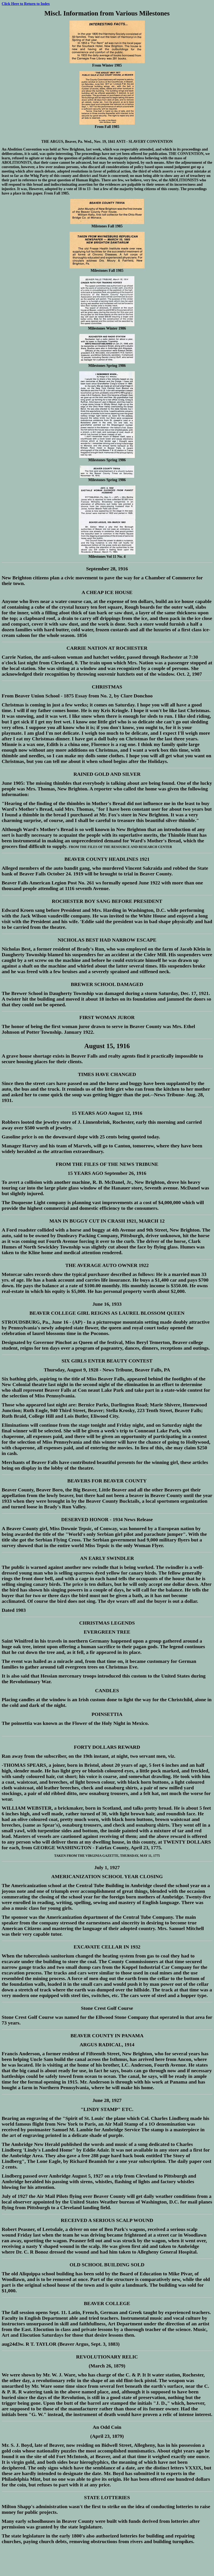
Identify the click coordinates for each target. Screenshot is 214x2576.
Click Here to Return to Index (26, 4)
